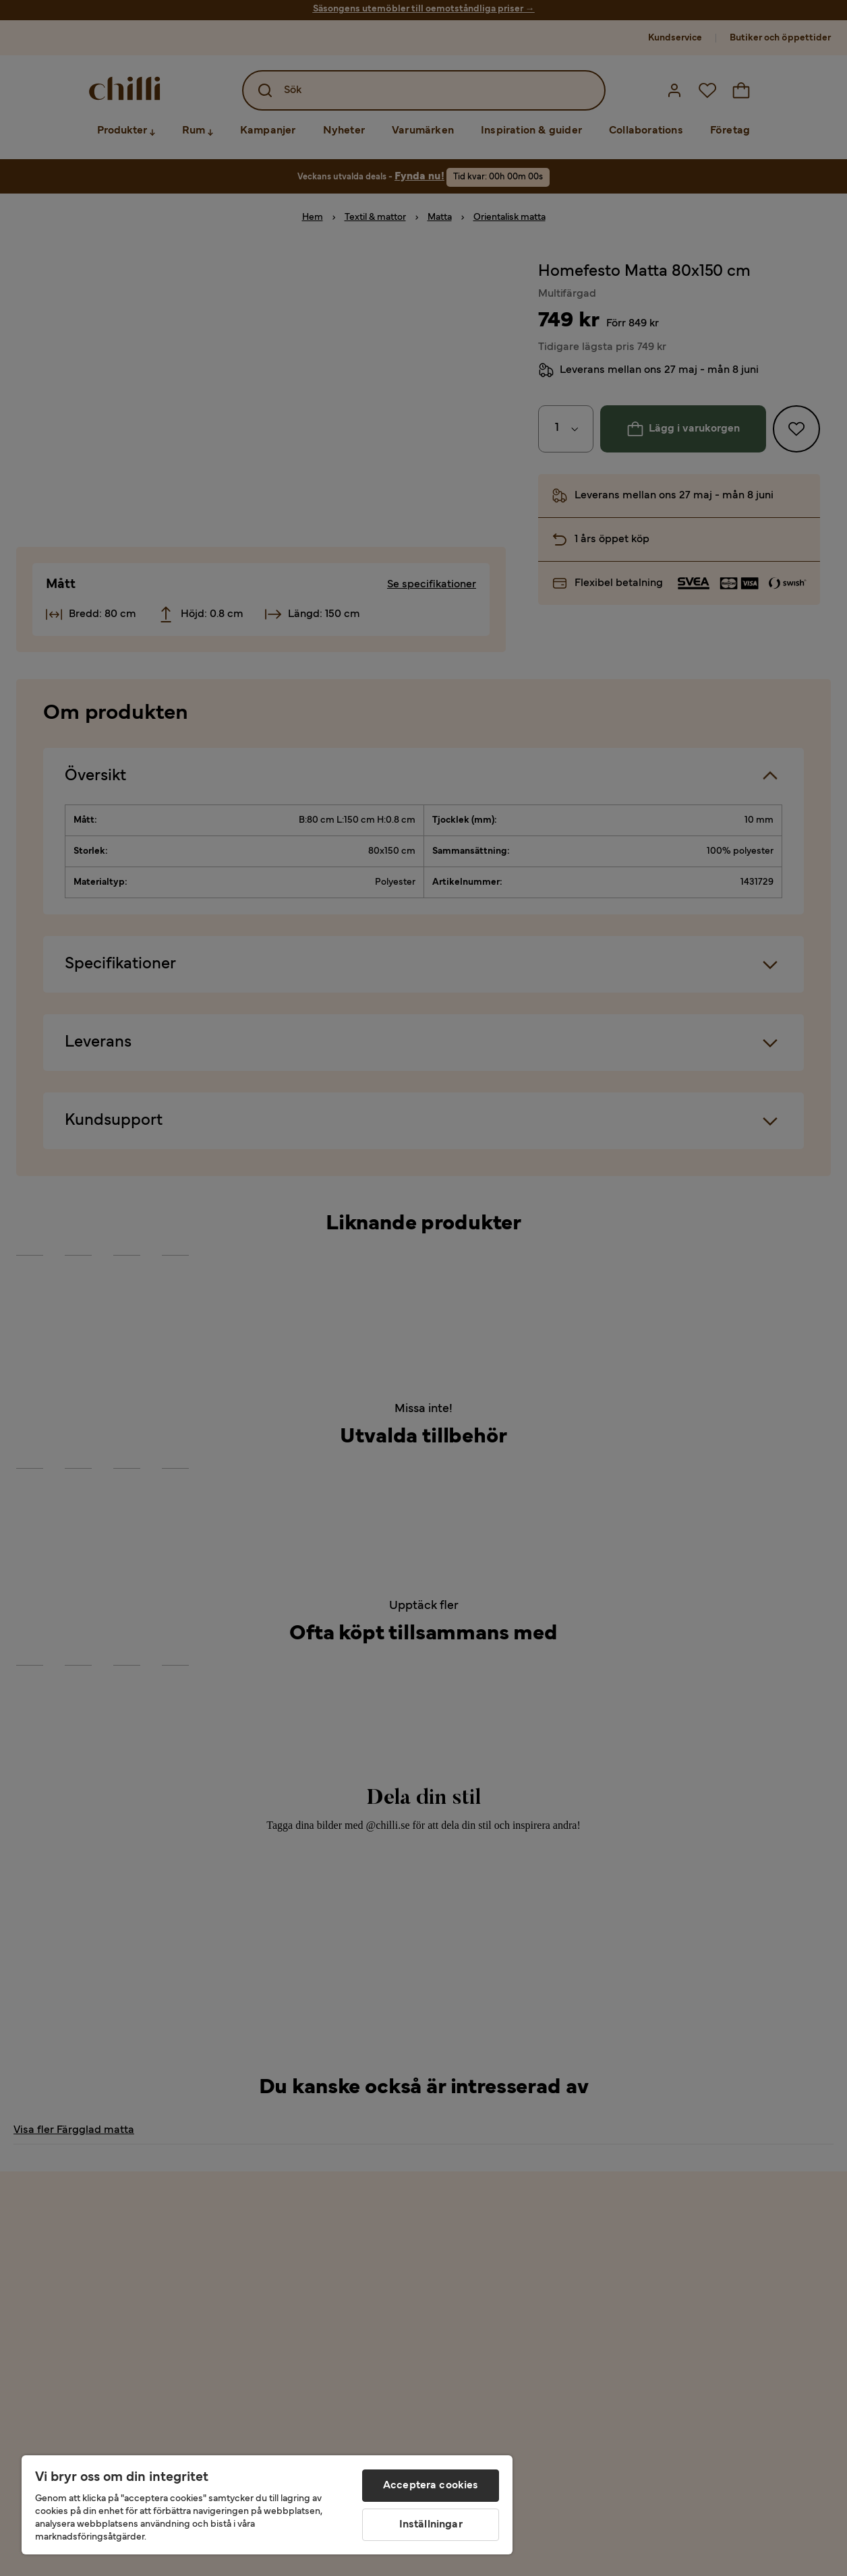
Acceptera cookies (431, 2485)
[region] (267, 2504)
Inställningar (431, 2524)
